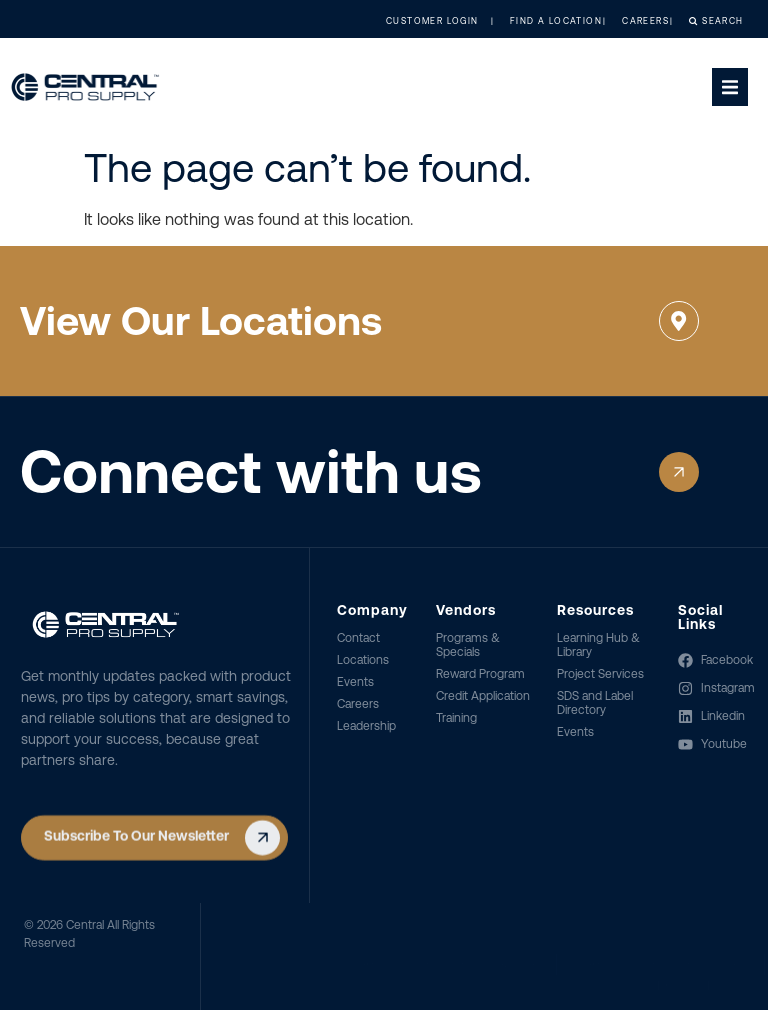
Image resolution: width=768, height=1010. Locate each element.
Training (456, 718)
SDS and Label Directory (595, 703)
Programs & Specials (468, 645)
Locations (363, 660)
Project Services (600, 674)
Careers (358, 704)
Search (699, 20)
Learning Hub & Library (598, 645)
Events (355, 682)
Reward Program (480, 674)
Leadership (366, 726)
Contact (358, 638)
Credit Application (483, 696)
